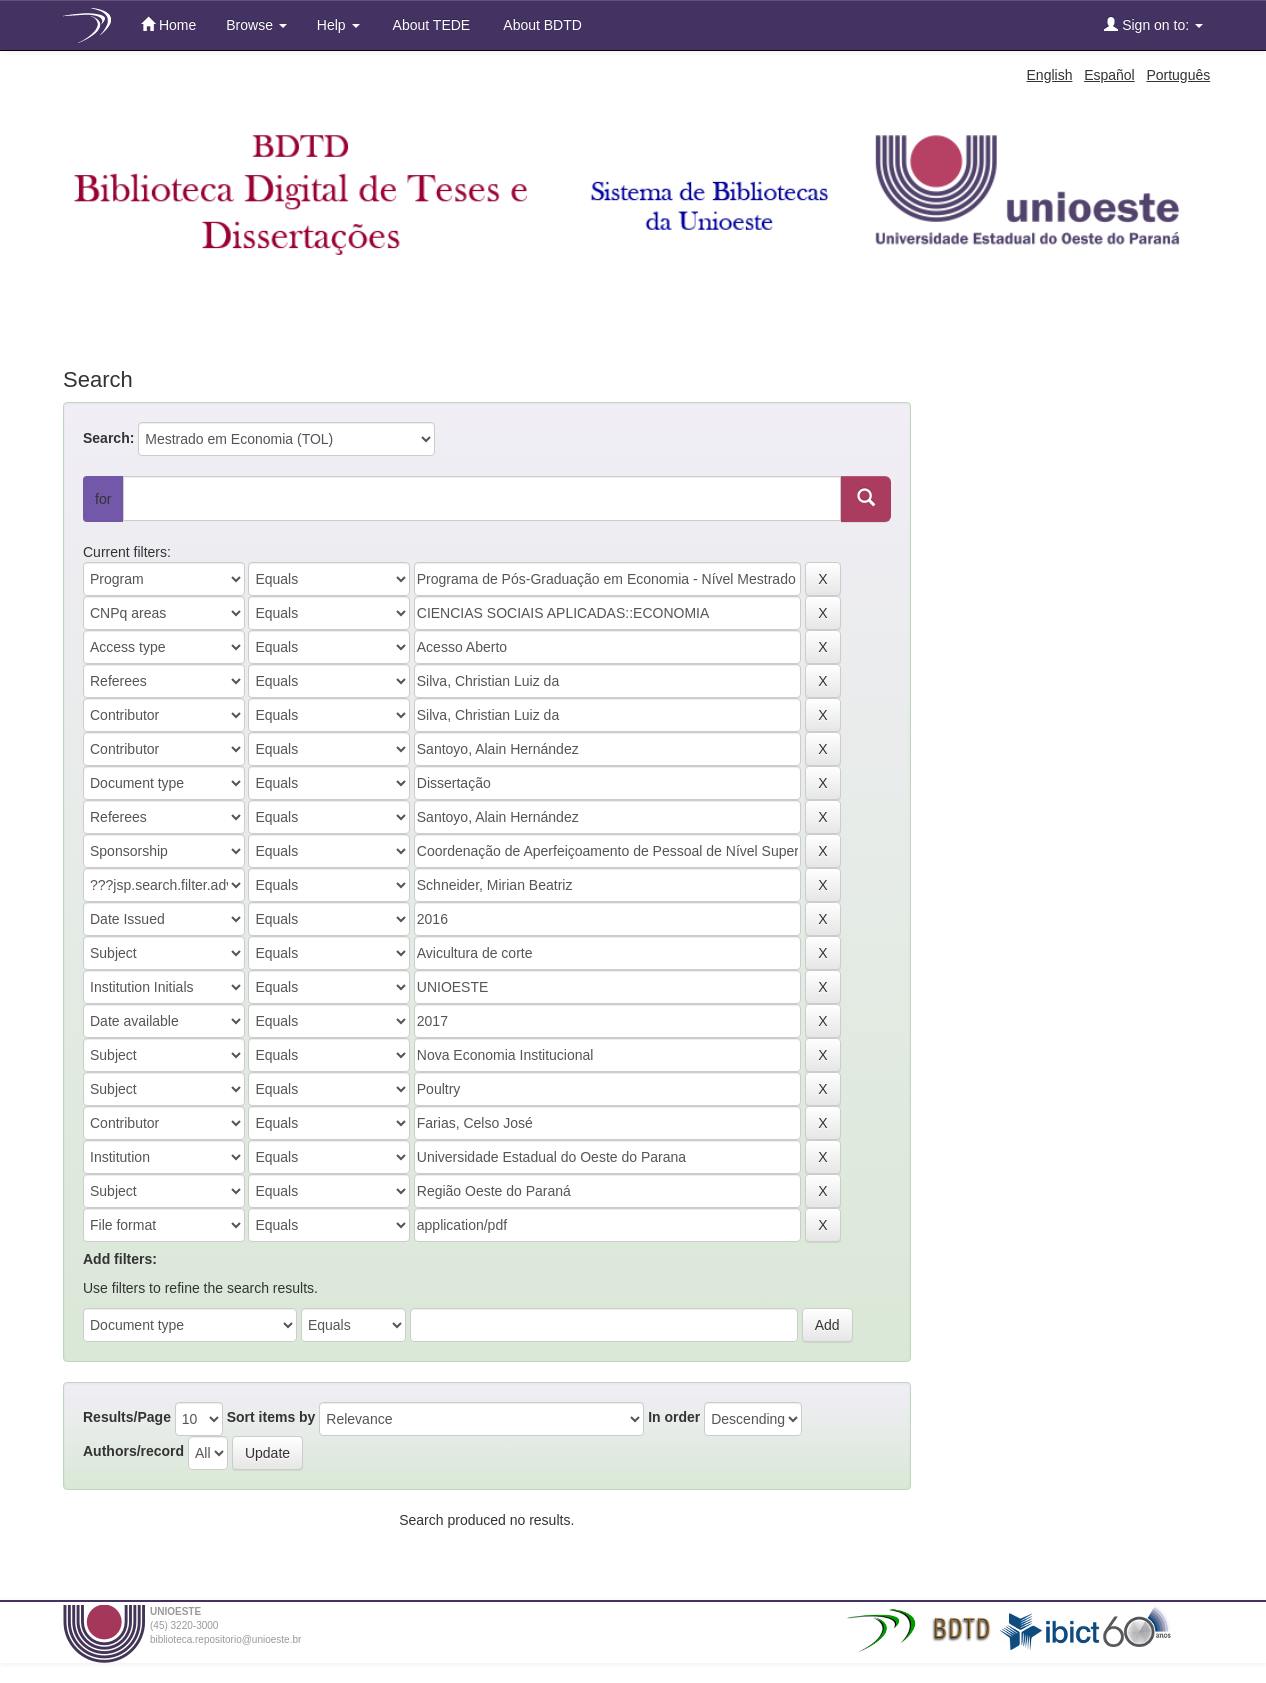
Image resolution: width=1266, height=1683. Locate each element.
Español (1109, 75)
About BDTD (541, 25)
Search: (108, 438)
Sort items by (271, 1417)
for (103, 499)
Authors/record (133, 1451)
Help (338, 25)
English (1050, 75)
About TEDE (430, 25)
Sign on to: (1153, 24)
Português (1178, 75)
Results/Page (127, 1417)
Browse (256, 25)
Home (168, 24)
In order (674, 1417)
